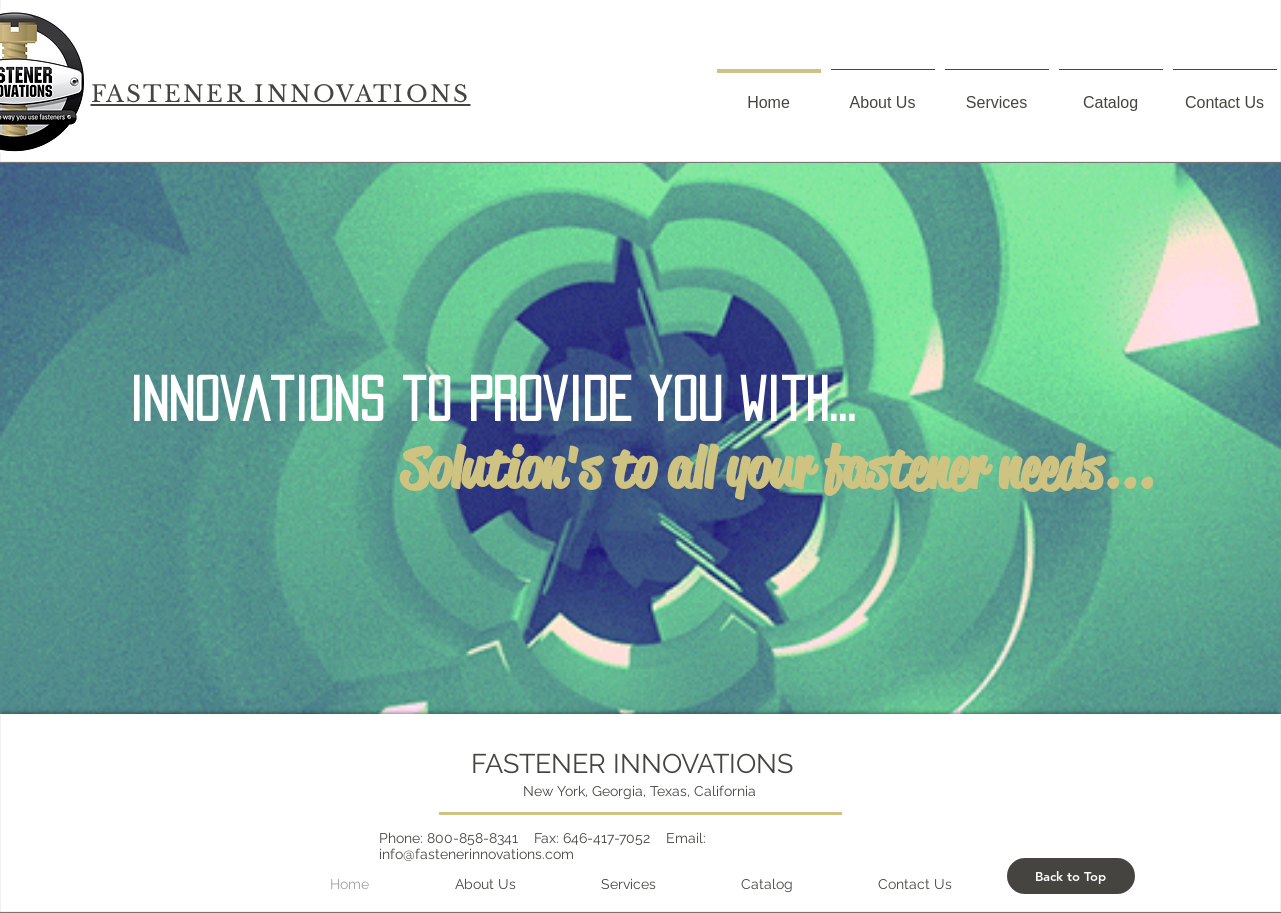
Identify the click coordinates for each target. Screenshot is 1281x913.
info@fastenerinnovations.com (476, 854)
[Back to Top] (1071, 876)
